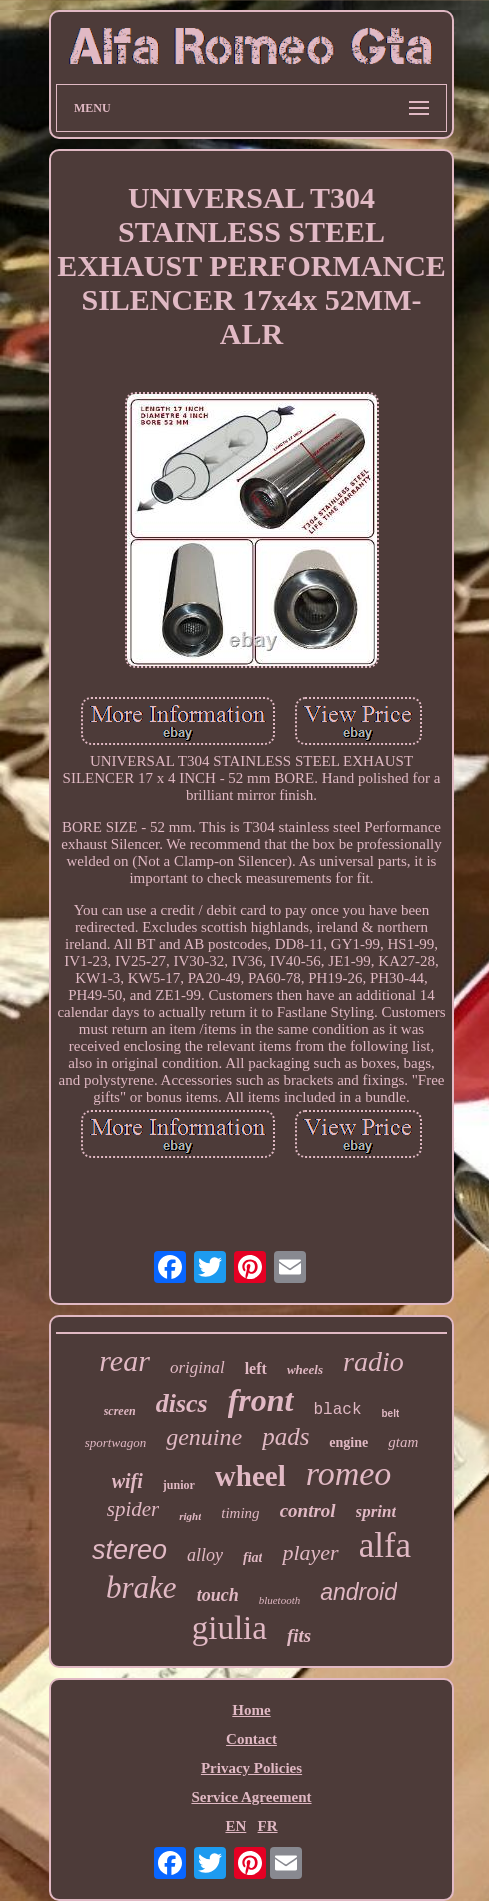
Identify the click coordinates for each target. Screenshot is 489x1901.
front (261, 1400)
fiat (252, 1557)
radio (373, 1361)
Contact (251, 1739)
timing (240, 1513)
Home (251, 1710)
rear (124, 1360)
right (190, 1516)
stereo (129, 1550)
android (358, 1592)
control (308, 1510)
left (256, 1368)
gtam (403, 1442)
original (197, 1367)
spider (133, 1509)
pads (285, 1436)
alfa (385, 1545)
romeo (349, 1473)
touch (218, 1595)
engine (348, 1442)
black (338, 1410)
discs (182, 1403)
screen (120, 1411)
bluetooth (280, 1600)
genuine (204, 1437)
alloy (205, 1555)
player (310, 1552)
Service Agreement (251, 1797)
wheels (305, 1369)
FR (268, 1826)
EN (235, 1826)
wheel (250, 1476)
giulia (229, 1628)
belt (391, 1413)
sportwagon (115, 1442)
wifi (127, 1481)
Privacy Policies (251, 1768)
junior (179, 1485)
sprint (376, 1511)
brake (141, 1587)
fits (299, 1635)
